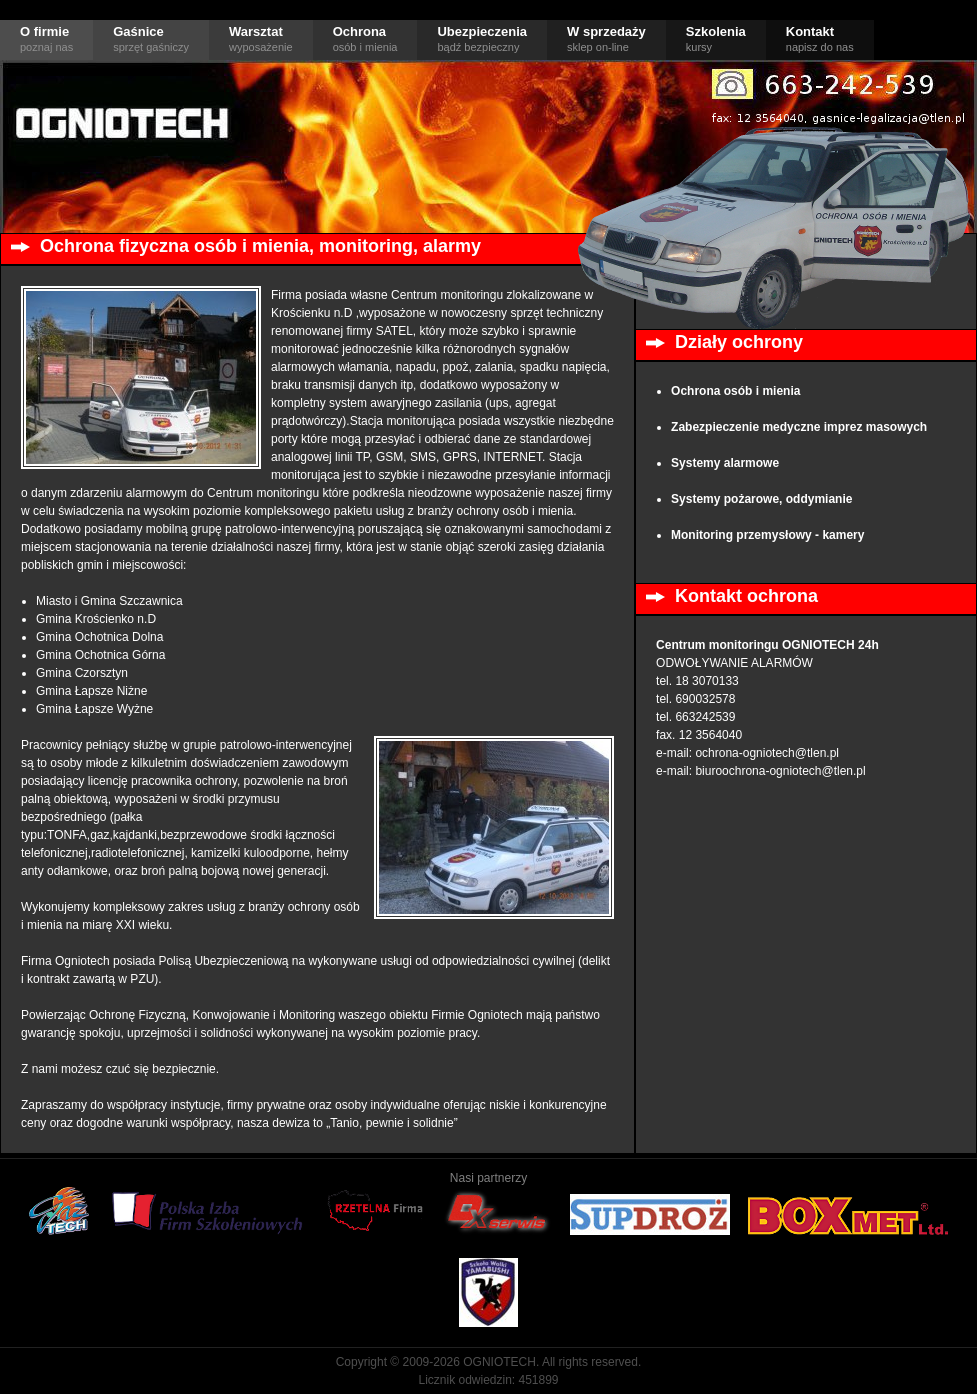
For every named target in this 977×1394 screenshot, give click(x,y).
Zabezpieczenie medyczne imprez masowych (799, 427)
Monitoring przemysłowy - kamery (767, 535)
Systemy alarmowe (725, 463)
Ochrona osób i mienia (735, 391)
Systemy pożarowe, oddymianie (761, 499)
